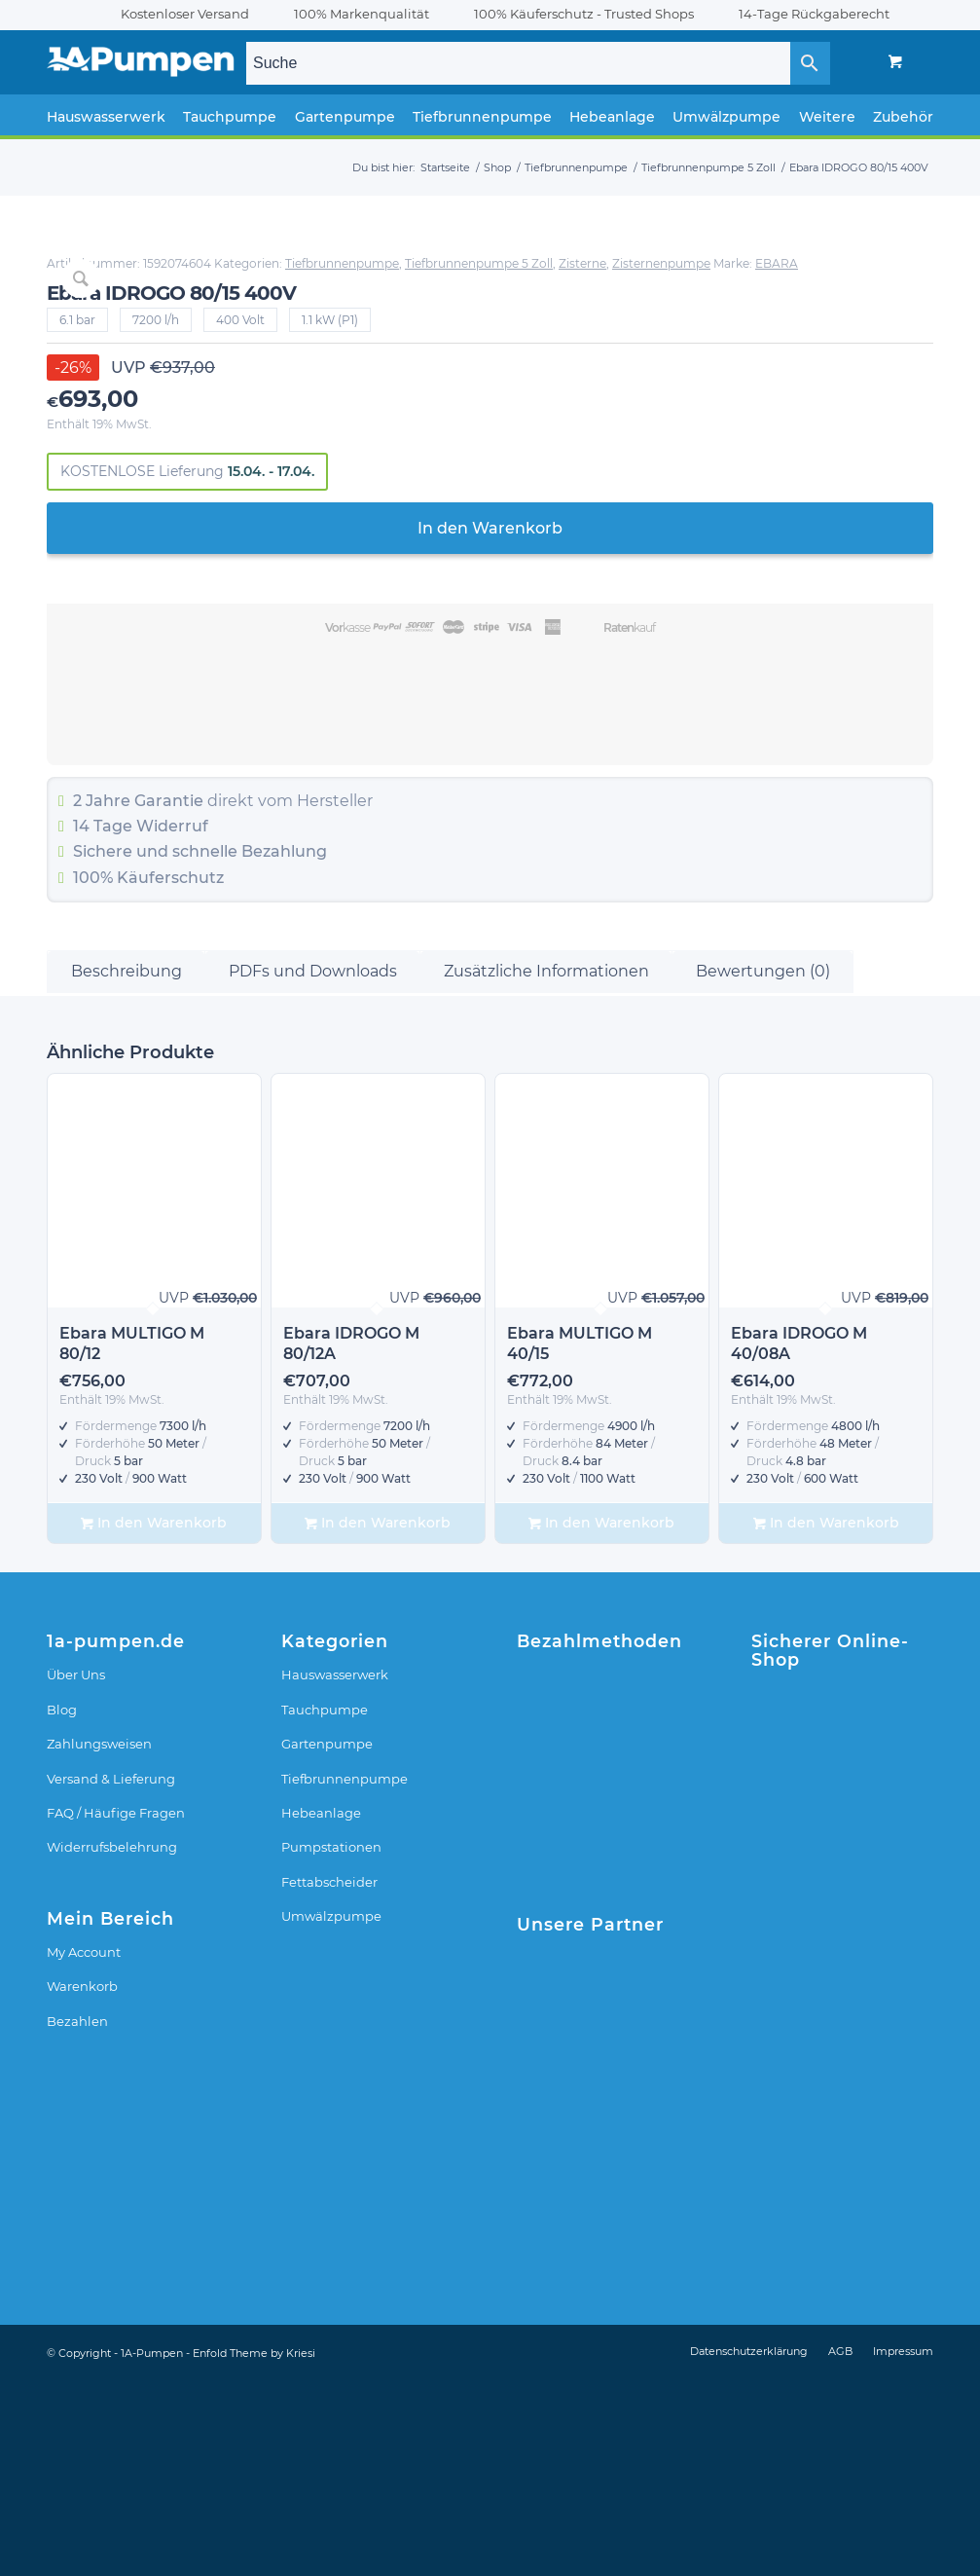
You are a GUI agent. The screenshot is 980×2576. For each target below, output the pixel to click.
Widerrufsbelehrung (112, 2042)
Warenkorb (82, 2182)
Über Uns (76, 1870)
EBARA (586, 292)
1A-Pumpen (152, 2549)
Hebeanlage (321, 2007)
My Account (84, 2147)
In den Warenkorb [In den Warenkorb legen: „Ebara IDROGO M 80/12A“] (378, 1718)
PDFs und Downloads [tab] (313, 1167)
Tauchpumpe (324, 1904)
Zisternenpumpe (822, 278)
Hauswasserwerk (334, 1870)
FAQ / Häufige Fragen (116, 2007)
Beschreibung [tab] (126, 1167)
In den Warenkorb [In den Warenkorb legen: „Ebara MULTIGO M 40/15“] (601, 1718)
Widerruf (691, 855)
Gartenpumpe (327, 1939)
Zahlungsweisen (99, 1939)
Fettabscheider (329, 2076)
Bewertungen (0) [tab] (763, 1167)
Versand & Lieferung (111, 1973)
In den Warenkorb (748, 557)
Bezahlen (77, 2216)
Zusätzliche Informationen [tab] (546, 1167)
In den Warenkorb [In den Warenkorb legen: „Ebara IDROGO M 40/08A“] (826, 1718)
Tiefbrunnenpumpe (861, 263)
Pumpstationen (331, 2042)
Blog (62, 1904)
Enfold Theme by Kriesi (254, 2549)
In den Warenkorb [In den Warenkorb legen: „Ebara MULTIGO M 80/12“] (154, 1718)
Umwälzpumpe (331, 2111)
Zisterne (743, 278)
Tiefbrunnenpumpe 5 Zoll (639, 278)
